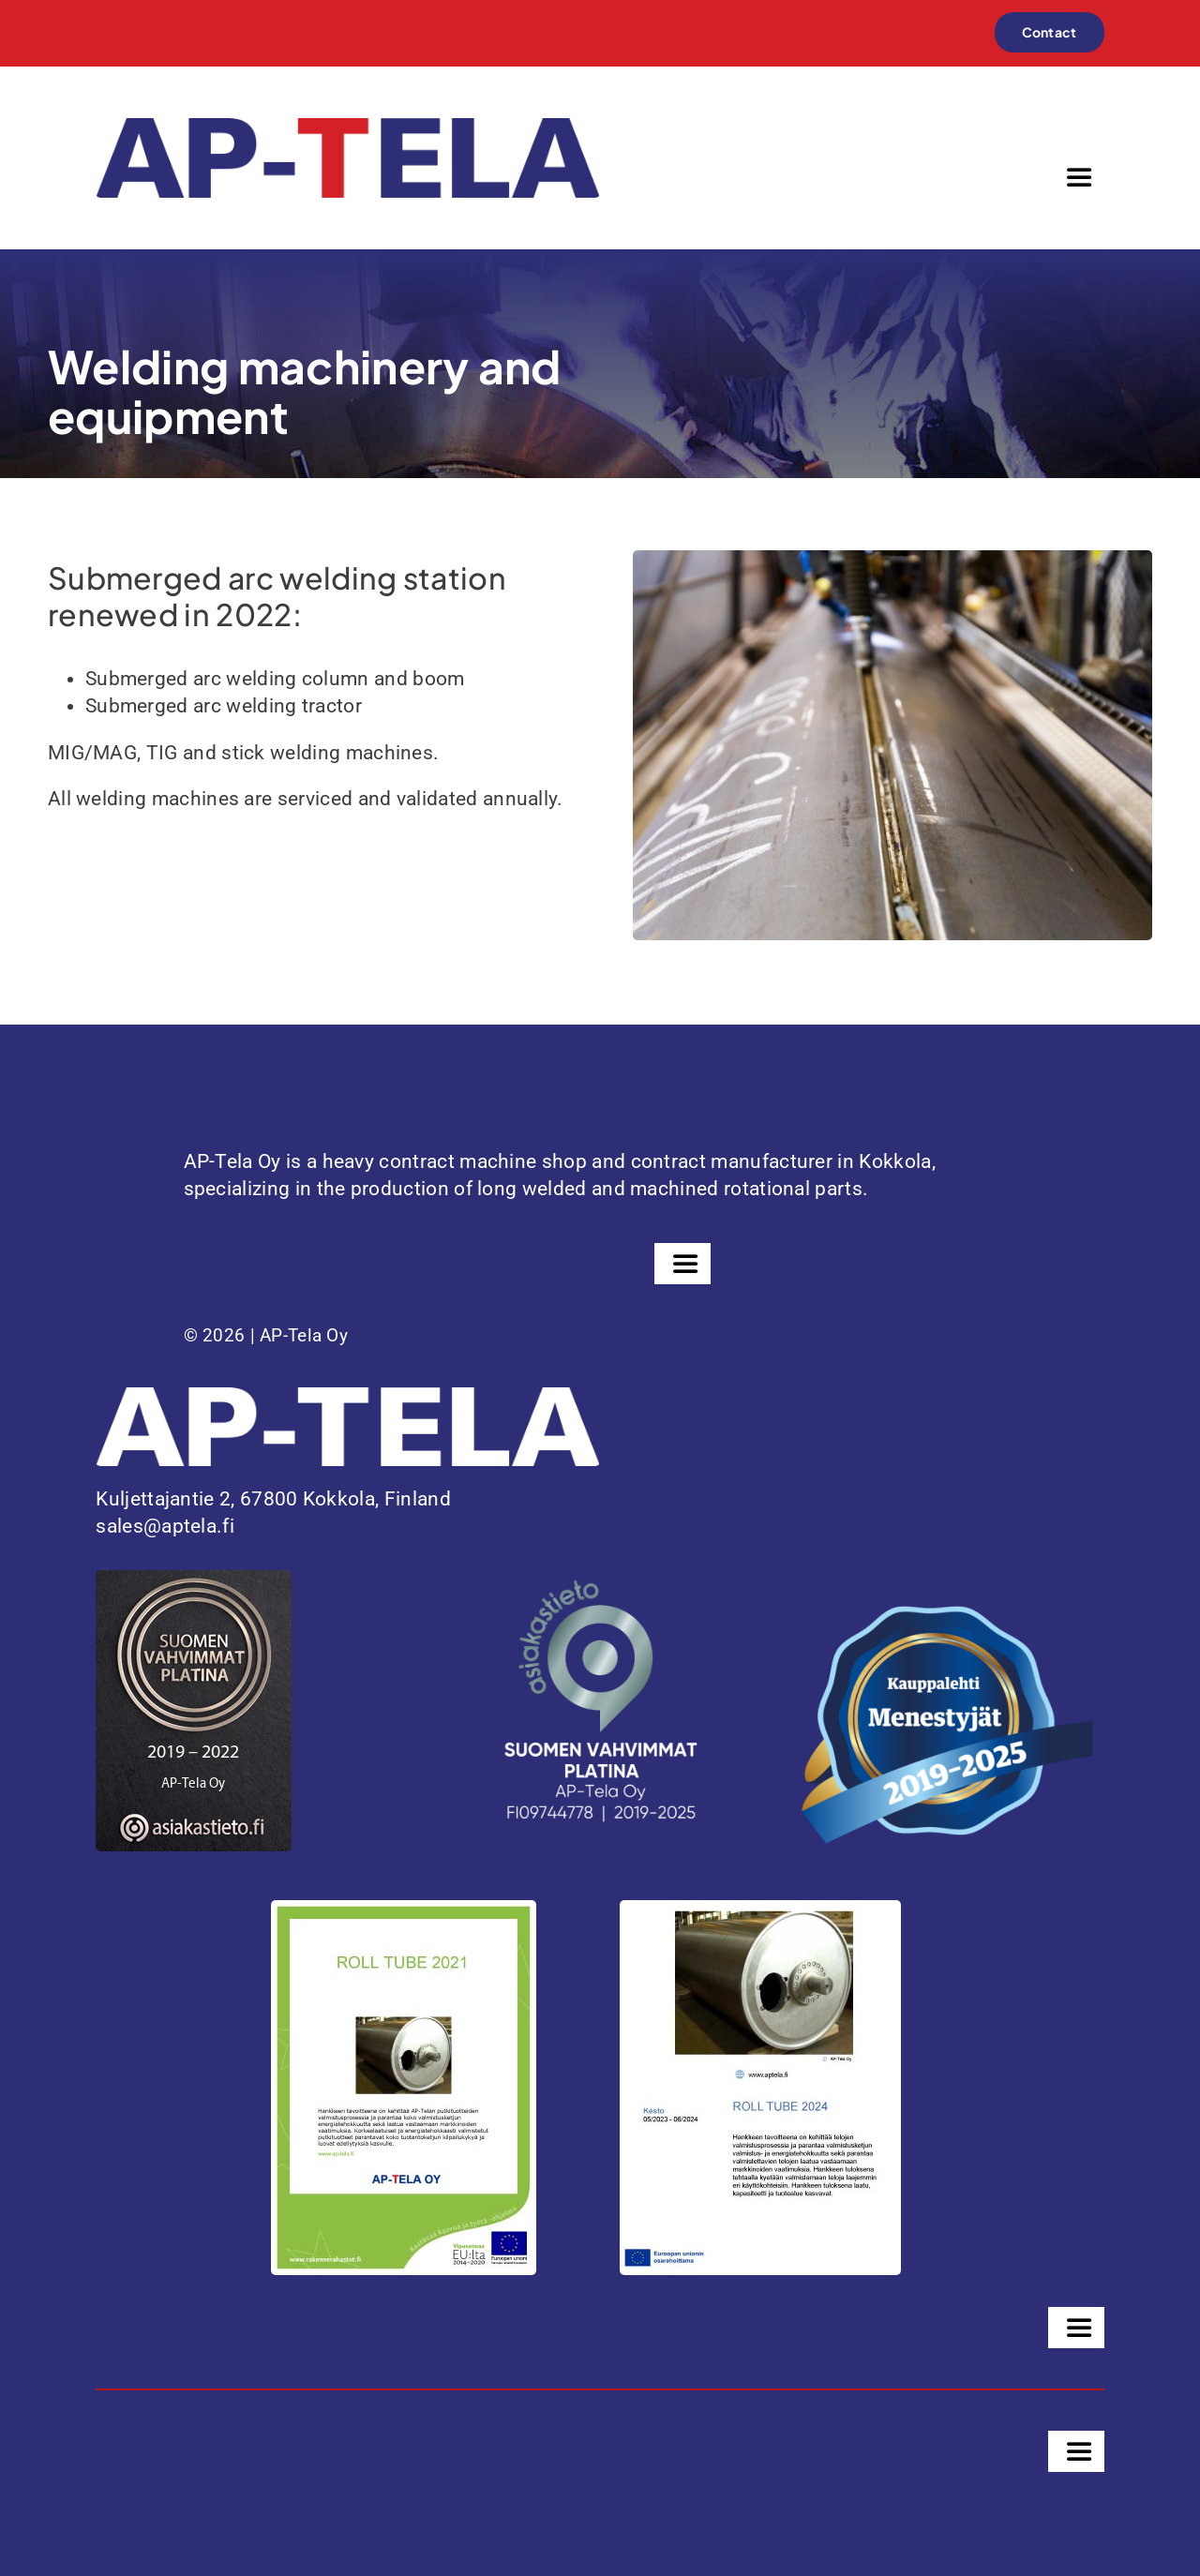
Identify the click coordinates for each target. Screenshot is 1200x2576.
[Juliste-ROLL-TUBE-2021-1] (403, 1909)
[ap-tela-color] (348, 127)
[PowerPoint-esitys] (760, 1909)
